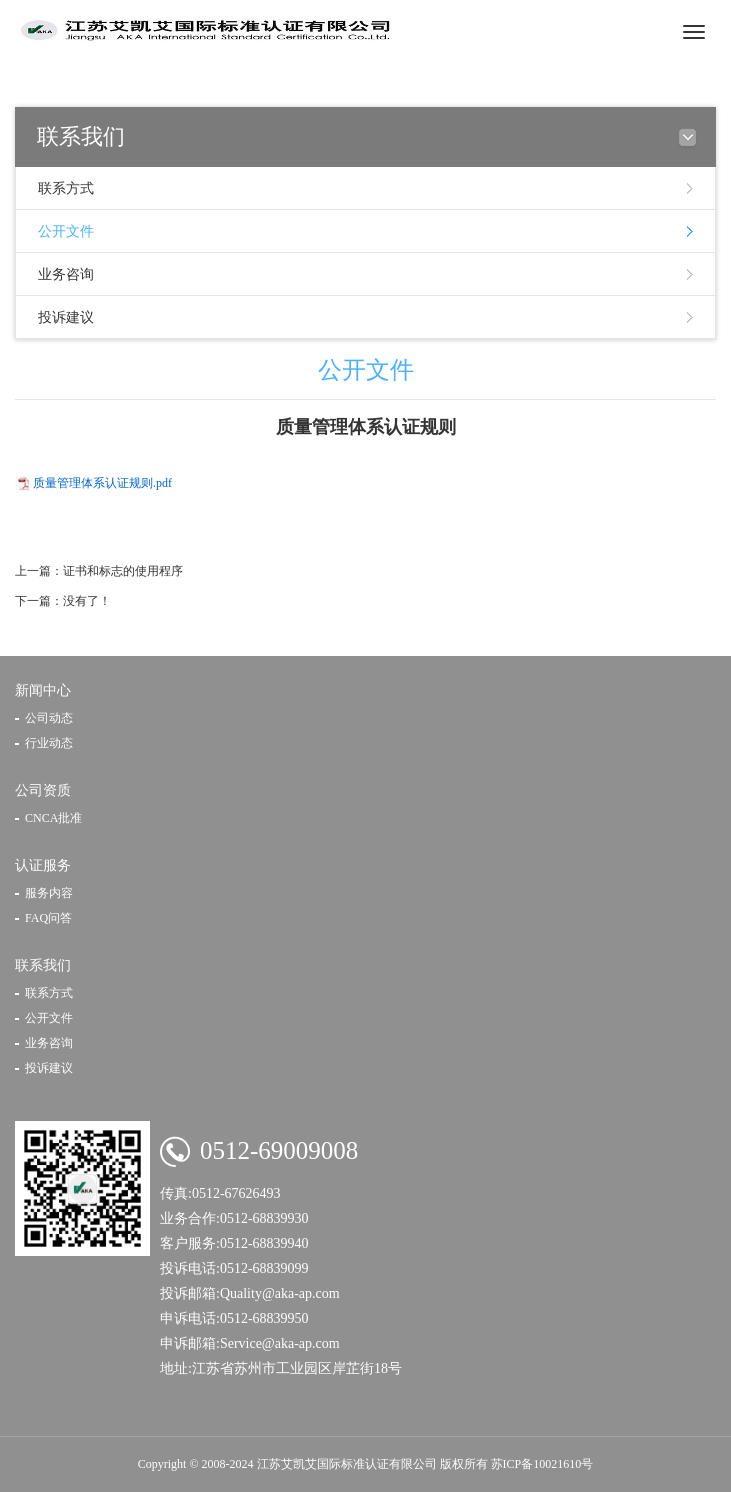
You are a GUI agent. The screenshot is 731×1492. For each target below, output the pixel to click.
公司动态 (49, 718)
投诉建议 (66, 317)
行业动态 (49, 743)
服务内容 (49, 893)
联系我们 (43, 965)
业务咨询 (66, 274)
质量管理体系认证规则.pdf (102, 483)
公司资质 (43, 790)
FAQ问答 (48, 918)
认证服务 (43, 865)
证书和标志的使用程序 (123, 571)
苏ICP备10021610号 (542, 1464)
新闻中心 (43, 690)
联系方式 (66, 188)
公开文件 (66, 231)
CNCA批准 (53, 818)
